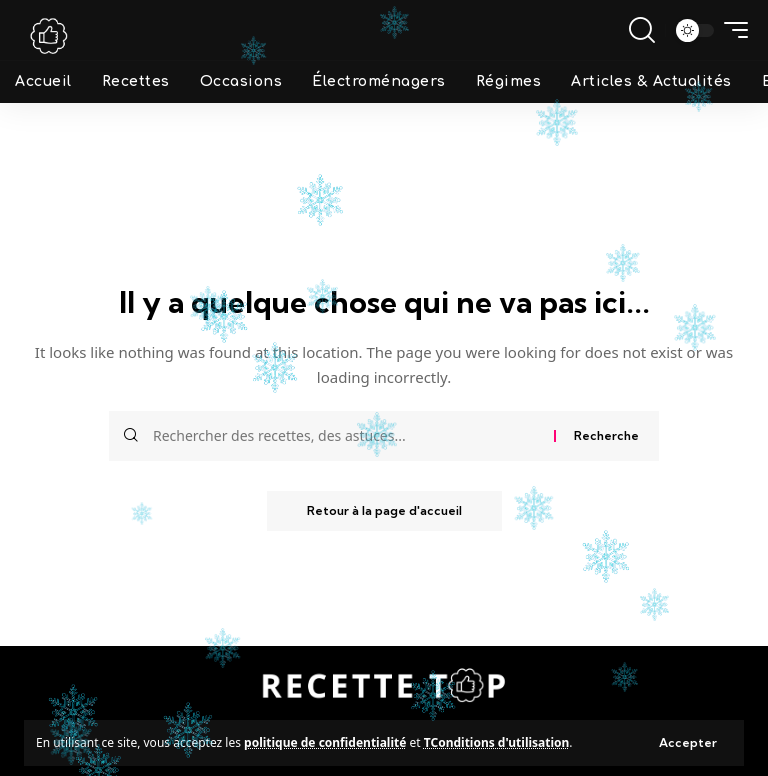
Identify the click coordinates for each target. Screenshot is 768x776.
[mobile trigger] (731, 30)
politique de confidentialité (325, 742)
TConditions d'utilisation (497, 742)
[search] (642, 30)
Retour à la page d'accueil (384, 510)
